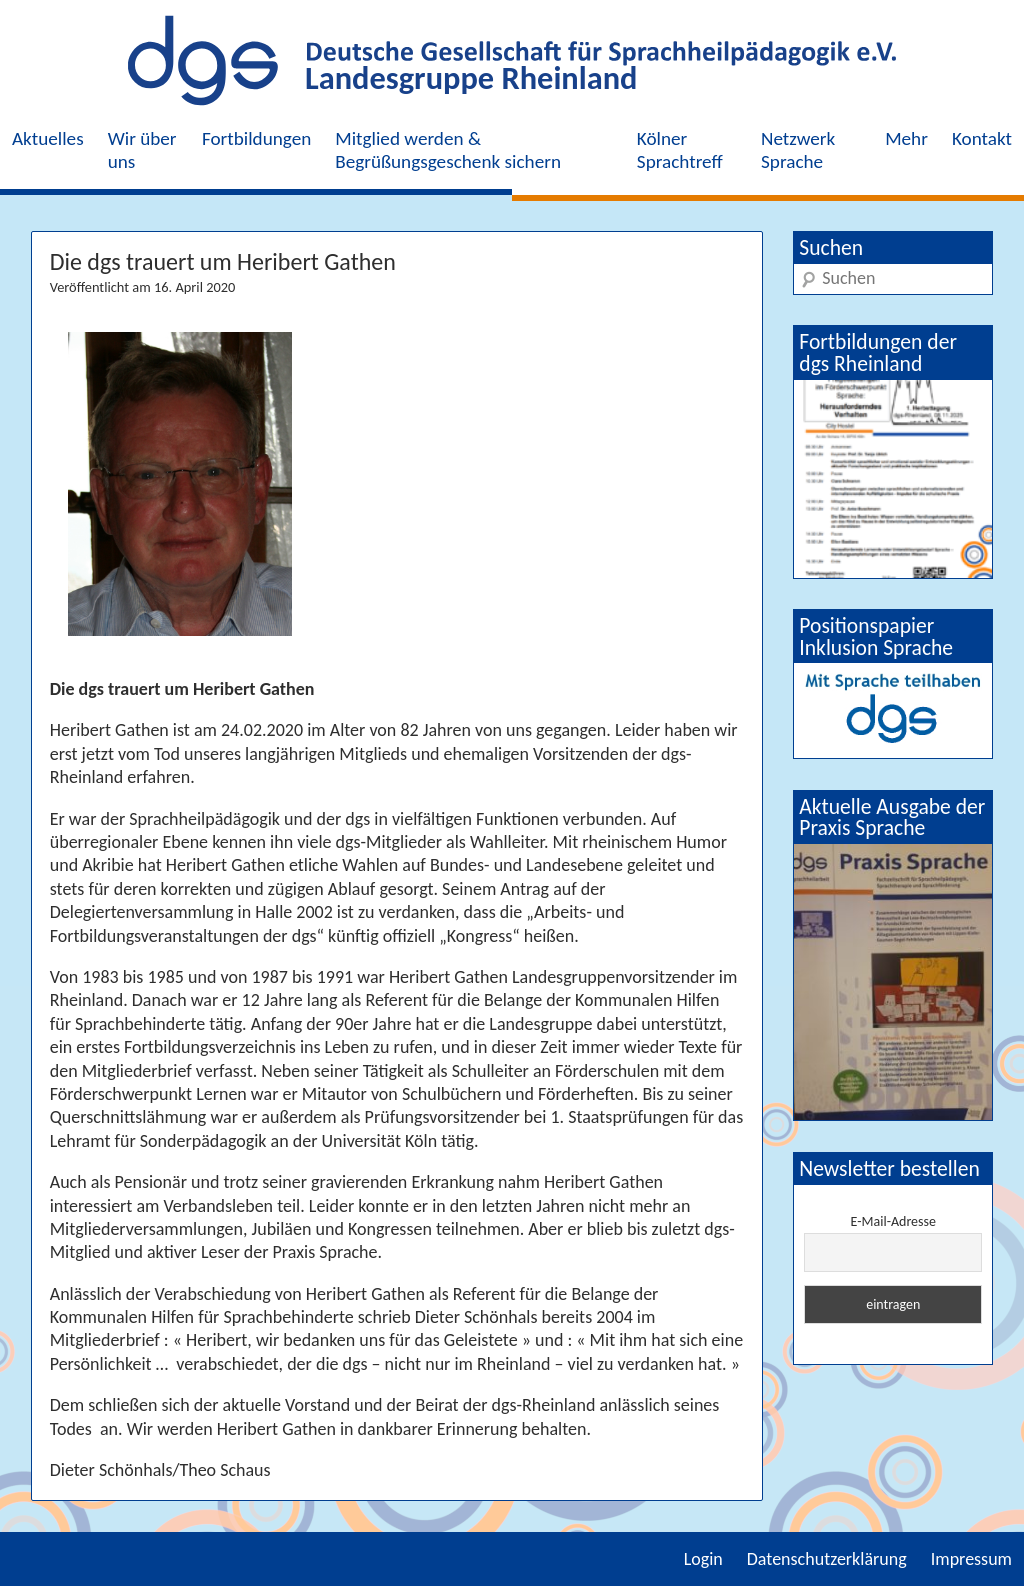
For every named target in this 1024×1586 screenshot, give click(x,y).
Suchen (831, 247)
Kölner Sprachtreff (680, 150)
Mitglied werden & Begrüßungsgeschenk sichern (448, 150)
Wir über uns (142, 150)
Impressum (971, 1559)
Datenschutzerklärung (827, 1559)
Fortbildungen (256, 138)
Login (703, 1559)
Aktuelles (48, 138)
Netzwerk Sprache (798, 150)
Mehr (906, 138)
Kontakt (982, 138)
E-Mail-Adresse (893, 1221)
